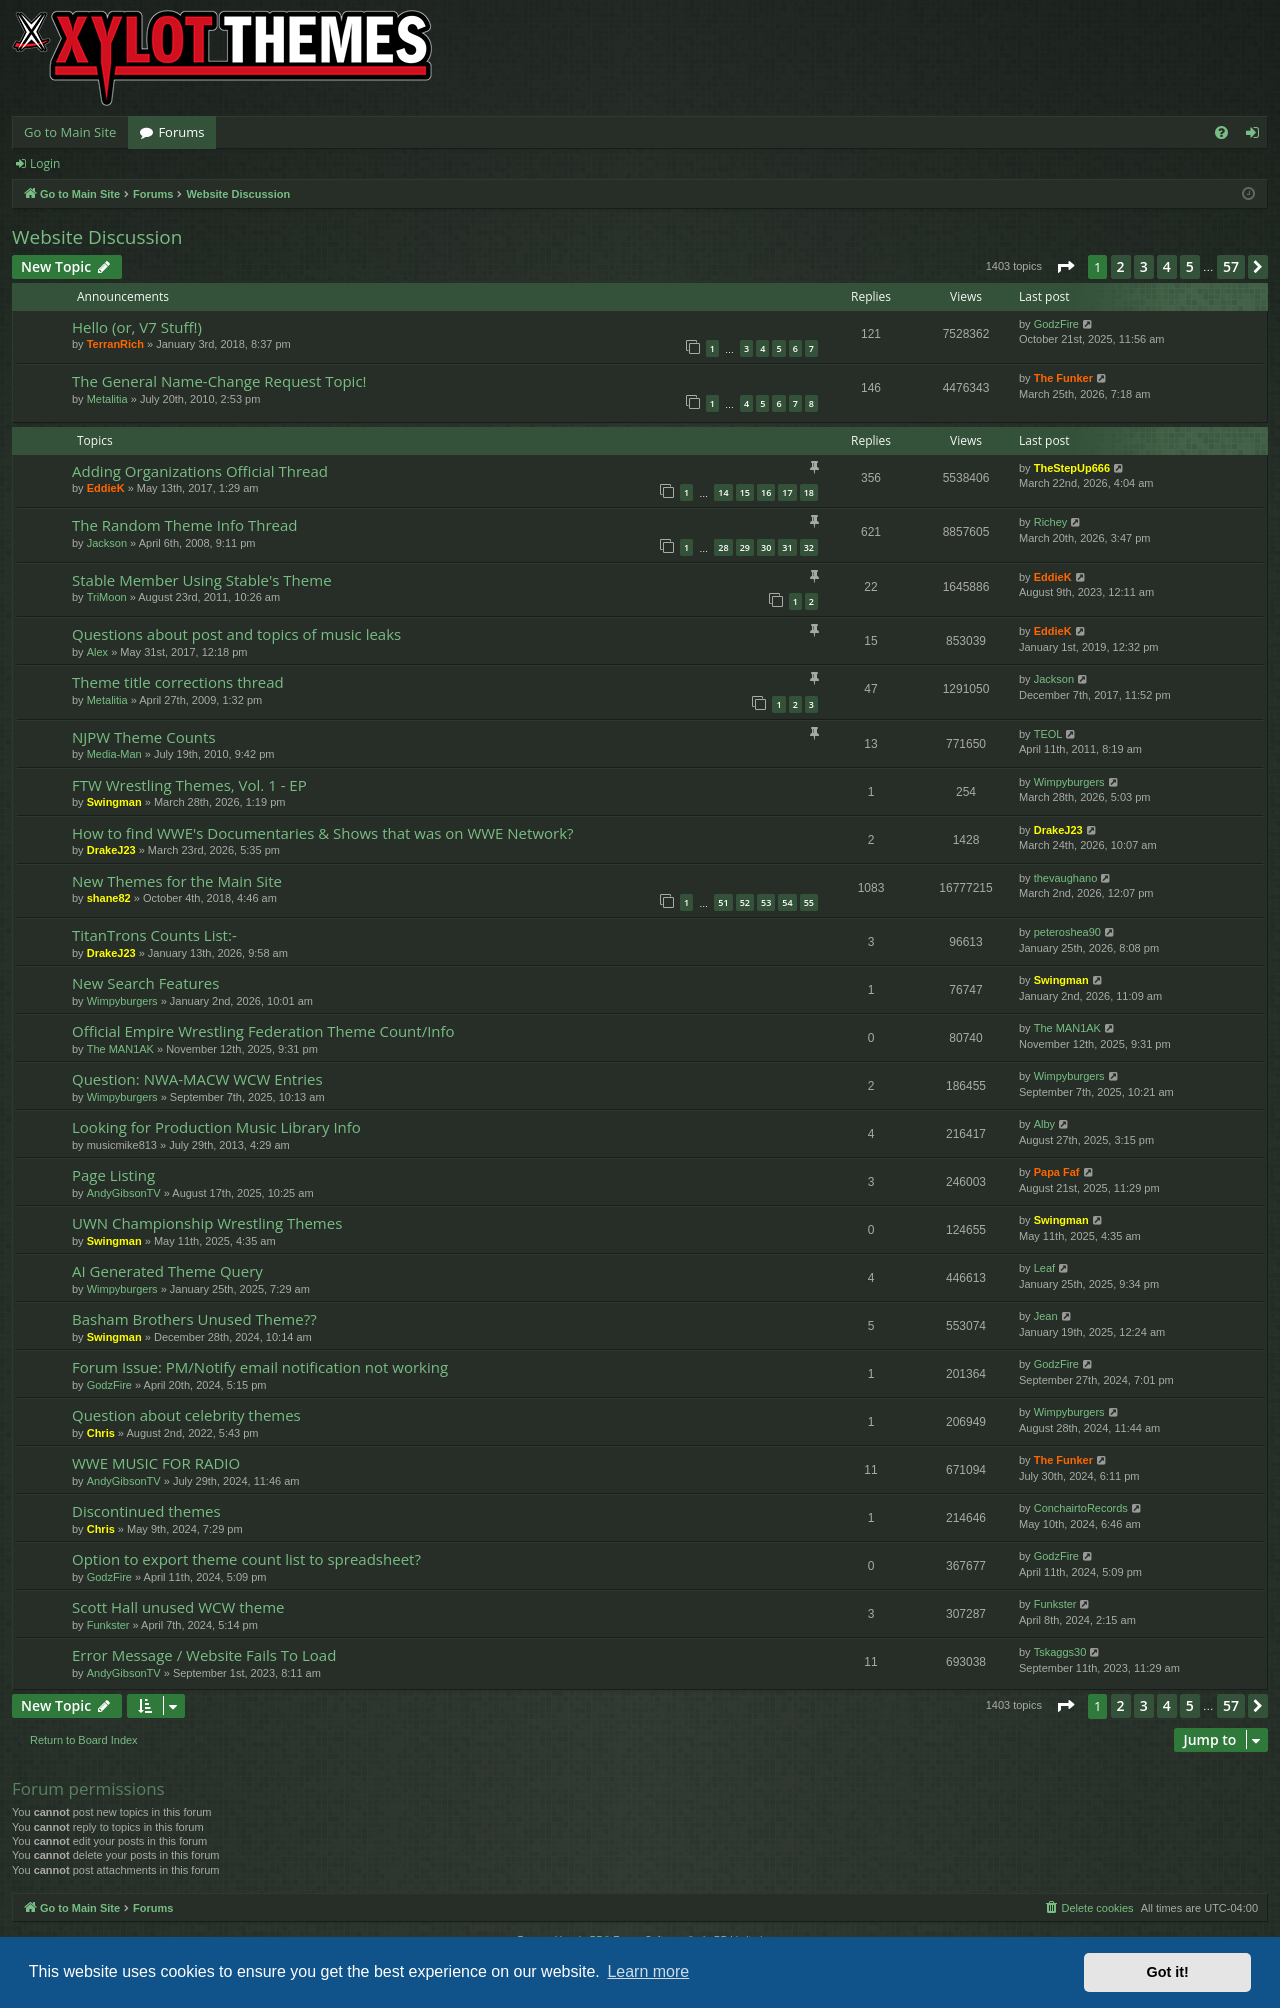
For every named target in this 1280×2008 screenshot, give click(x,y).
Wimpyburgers (1069, 782)
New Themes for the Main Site (177, 881)
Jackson (107, 543)
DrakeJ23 (111, 850)
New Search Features (145, 983)
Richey (1051, 522)
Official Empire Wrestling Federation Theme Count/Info (263, 1031)
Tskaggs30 (1060, 1652)
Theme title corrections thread (178, 682)
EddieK (106, 488)
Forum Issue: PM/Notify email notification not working (260, 1367)
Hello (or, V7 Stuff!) (137, 327)
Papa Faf (1057, 1172)
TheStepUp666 (1072, 468)
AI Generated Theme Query (167, 1271)
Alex (97, 652)
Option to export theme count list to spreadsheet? (246, 1559)
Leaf (1044, 1268)
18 (809, 492)
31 (787, 547)
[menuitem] (1221, 132)
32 (809, 547)
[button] (1065, 267)
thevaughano (1066, 878)
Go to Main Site (70, 132)
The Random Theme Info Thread (185, 525)
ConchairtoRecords (1081, 1508)
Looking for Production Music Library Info (216, 1127)
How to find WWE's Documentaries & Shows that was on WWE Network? (323, 833)
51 (723, 902)
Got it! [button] (1168, 1972)
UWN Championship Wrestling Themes (207, 1223)
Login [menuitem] (1256, 136)
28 (723, 547)
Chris (101, 1433)
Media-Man (114, 754)
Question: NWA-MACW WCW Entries (197, 1079)
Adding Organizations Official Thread (200, 471)
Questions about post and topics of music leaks (236, 634)
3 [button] (1144, 266)
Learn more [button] (648, 1971)
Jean (1046, 1316)
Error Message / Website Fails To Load (204, 1655)
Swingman (114, 802)
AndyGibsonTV (124, 1193)
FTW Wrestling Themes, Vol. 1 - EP (189, 785)
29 (745, 547)
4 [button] (1167, 266)
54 (787, 902)
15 (745, 492)
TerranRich (115, 344)
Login (45, 163)
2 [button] (1121, 266)
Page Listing (113, 1175)
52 (745, 902)
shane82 (109, 898)
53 (766, 902)
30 (766, 547)
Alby (1044, 1124)
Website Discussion (97, 237)
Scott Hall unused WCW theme (178, 1607)
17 (787, 492)
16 (766, 492)
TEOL (1048, 734)
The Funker (1063, 378)
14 (723, 492)
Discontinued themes (146, 1511)
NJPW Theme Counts (144, 737)
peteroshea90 (1067, 932)
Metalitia (107, 399)
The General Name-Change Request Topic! (219, 381)
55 (809, 902)
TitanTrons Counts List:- (154, 935)
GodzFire (1056, 324)
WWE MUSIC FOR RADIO (156, 1463)
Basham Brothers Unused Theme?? (194, 1319)
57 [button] (1231, 266)
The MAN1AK (120, 1049)
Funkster (108, 1625)
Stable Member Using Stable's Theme (202, 580)
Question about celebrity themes (186, 1415)
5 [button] (1190, 266)
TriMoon (107, 597)
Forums (181, 132)
